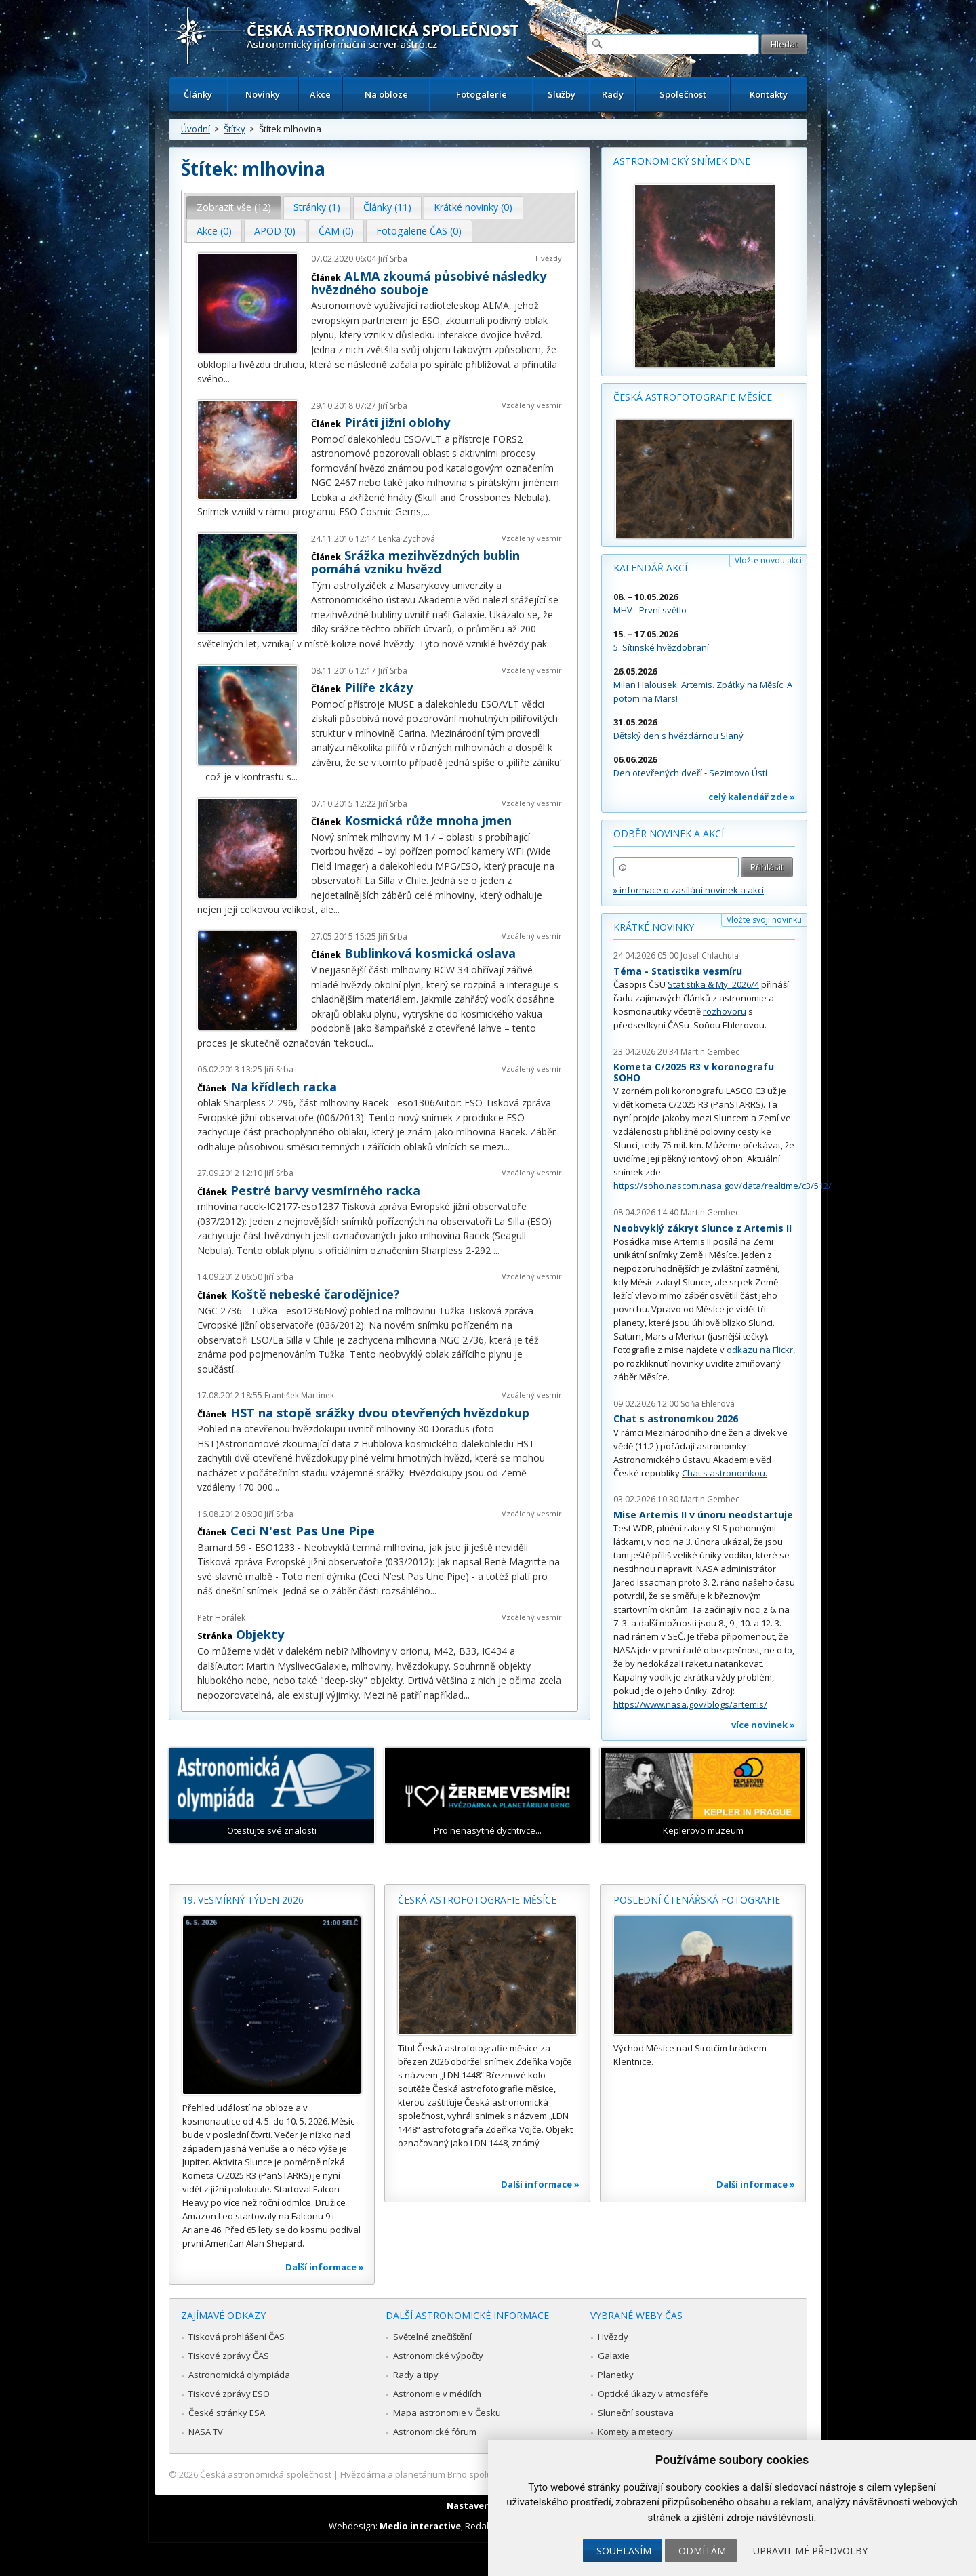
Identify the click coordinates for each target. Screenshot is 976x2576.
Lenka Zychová (406, 538)
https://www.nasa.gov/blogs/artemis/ (690, 1704)
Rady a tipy (416, 2375)
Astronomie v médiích (437, 2394)
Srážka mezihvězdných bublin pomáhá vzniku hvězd (415, 562)
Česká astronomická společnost (265, 2474)
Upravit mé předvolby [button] (810, 2550)
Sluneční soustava (636, 2413)
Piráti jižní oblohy (397, 422)
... (227, 378)
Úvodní (195, 129)
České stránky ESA (226, 2413)
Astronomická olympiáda (239, 2375)
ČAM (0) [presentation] (336, 230)
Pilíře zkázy (378, 687)
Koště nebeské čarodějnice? (315, 1294)
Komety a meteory (635, 2432)
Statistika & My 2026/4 (713, 984)
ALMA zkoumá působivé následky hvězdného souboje (428, 283)
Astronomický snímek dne (681, 161)
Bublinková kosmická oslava (430, 953)
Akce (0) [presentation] (214, 230)
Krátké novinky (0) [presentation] (473, 207)
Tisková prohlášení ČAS (236, 2337)
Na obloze (386, 94)
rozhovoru (724, 1011)
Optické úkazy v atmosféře (653, 2394)
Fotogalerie (481, 94)
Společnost (682, 94)
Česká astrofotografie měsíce (692, 396)
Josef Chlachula (709, 955)
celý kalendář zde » (751, 796)
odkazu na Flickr (760, 1350)
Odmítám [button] (702, 2550)
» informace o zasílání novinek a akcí (688, 890)
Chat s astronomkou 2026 (675, 1418)
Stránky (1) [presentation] (316, 207)
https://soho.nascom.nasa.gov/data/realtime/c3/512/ (722, 1186)
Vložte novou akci (768, 560)
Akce (320, 94)
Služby (561, 94)
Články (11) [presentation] (387, 207)
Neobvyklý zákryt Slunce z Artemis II (702, 1228)
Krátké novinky (653, 927)
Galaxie (614, 2356)
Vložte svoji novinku (764, 919)
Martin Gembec (709, 1052)
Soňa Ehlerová (707, 1403)
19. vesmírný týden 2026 (243, 1899)
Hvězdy (548, 258)
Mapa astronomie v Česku (447, 2413)
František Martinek (299, 1395)
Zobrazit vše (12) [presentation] (234, 207)
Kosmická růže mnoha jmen (428, 820)
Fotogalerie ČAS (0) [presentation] (419, 230)
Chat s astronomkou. (724, 1473)
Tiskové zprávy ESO (229, 2394)
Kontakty (769, 94)
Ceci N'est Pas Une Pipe (302, 1531)
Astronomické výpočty (438, 2356)
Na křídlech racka (283, 1087)
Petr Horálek (221, 1618)
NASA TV (205, 2432)
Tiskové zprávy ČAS (228, 2356)
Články (198, 94)
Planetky (616, 2375)
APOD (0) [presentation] (275, 230)
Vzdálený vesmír (532, 405)
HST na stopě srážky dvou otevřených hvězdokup (379, 1413)
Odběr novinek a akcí (668, 833)
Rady (613, 94)
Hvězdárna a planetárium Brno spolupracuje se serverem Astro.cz (476, 2474)
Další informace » (324, 2267)
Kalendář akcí (650, 567)
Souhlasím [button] (623, 2550)
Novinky (262, 94)
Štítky (234, 129)
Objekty (260, 1634)
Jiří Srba (392, 258)
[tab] (234, 207)
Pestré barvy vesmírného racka (325, 1190)
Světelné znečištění (432, 2337)
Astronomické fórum (434, 2432)
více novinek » (763, 1724)
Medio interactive (420, 2526)
